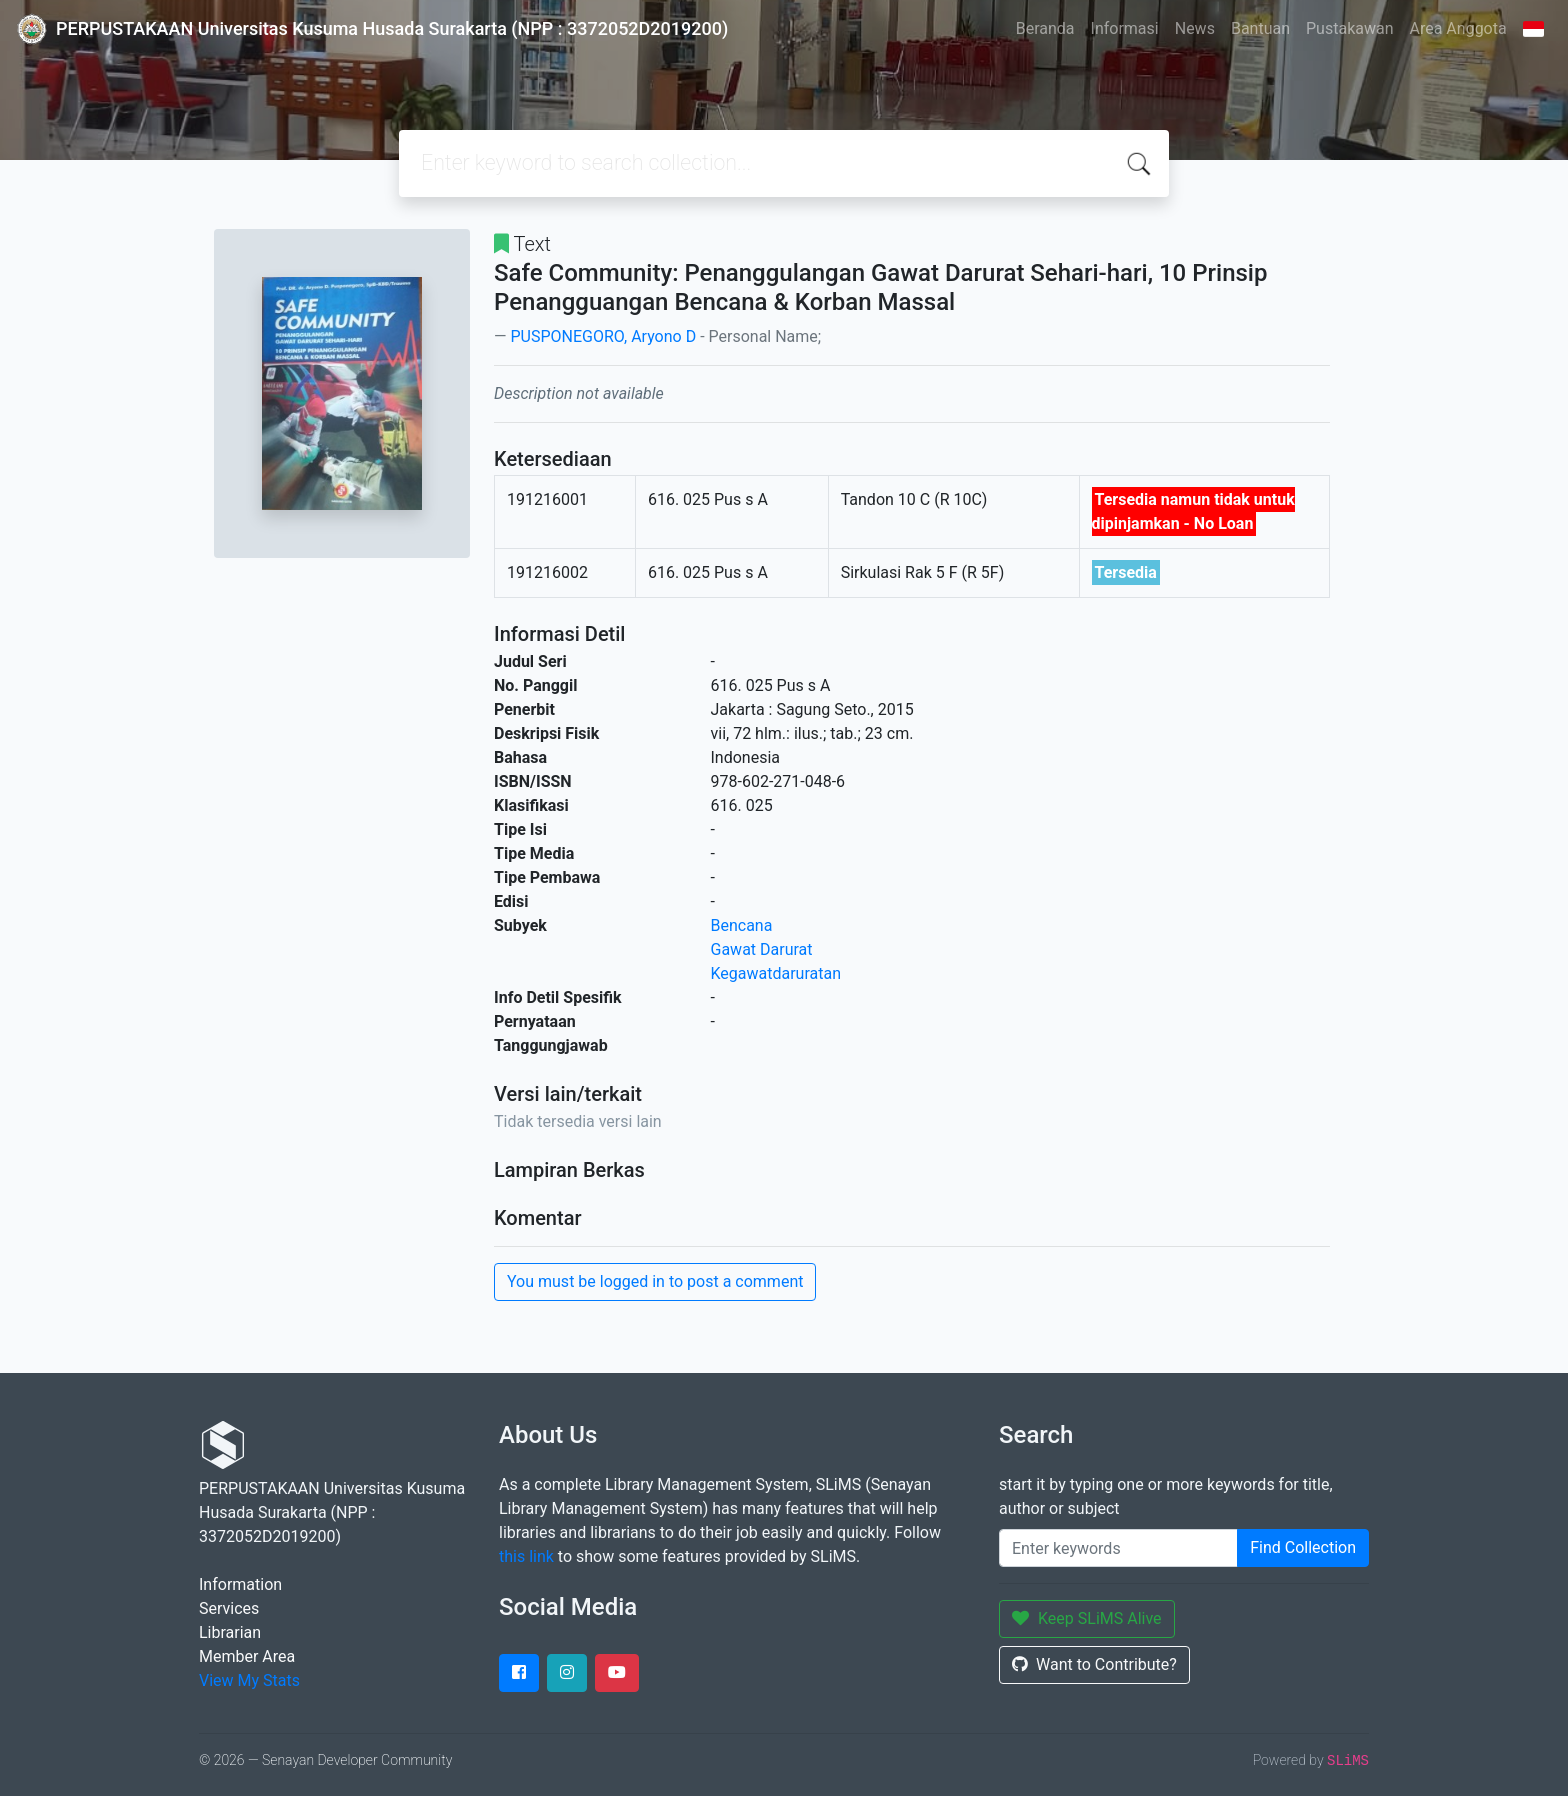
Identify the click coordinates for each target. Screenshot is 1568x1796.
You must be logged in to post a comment (655, 1281)
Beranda (1045, 28)
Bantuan (1260, 28)
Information (240, 1584)
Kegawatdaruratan (776, 973)
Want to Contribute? (1094, 1664)
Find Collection (1303, 1547)
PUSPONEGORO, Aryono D (603, 336)
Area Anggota (1458, 28)
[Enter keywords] (1118, 1548)
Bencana (742, 925)
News (1195, 28)
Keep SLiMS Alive (1087, 1618)
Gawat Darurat (762, 949)
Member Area (247, 1656)
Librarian (230, 1632)
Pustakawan (1349, 28)
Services (229, 1608)
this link (526, 1556)
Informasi (1125, 28)
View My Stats (249, 1680)
